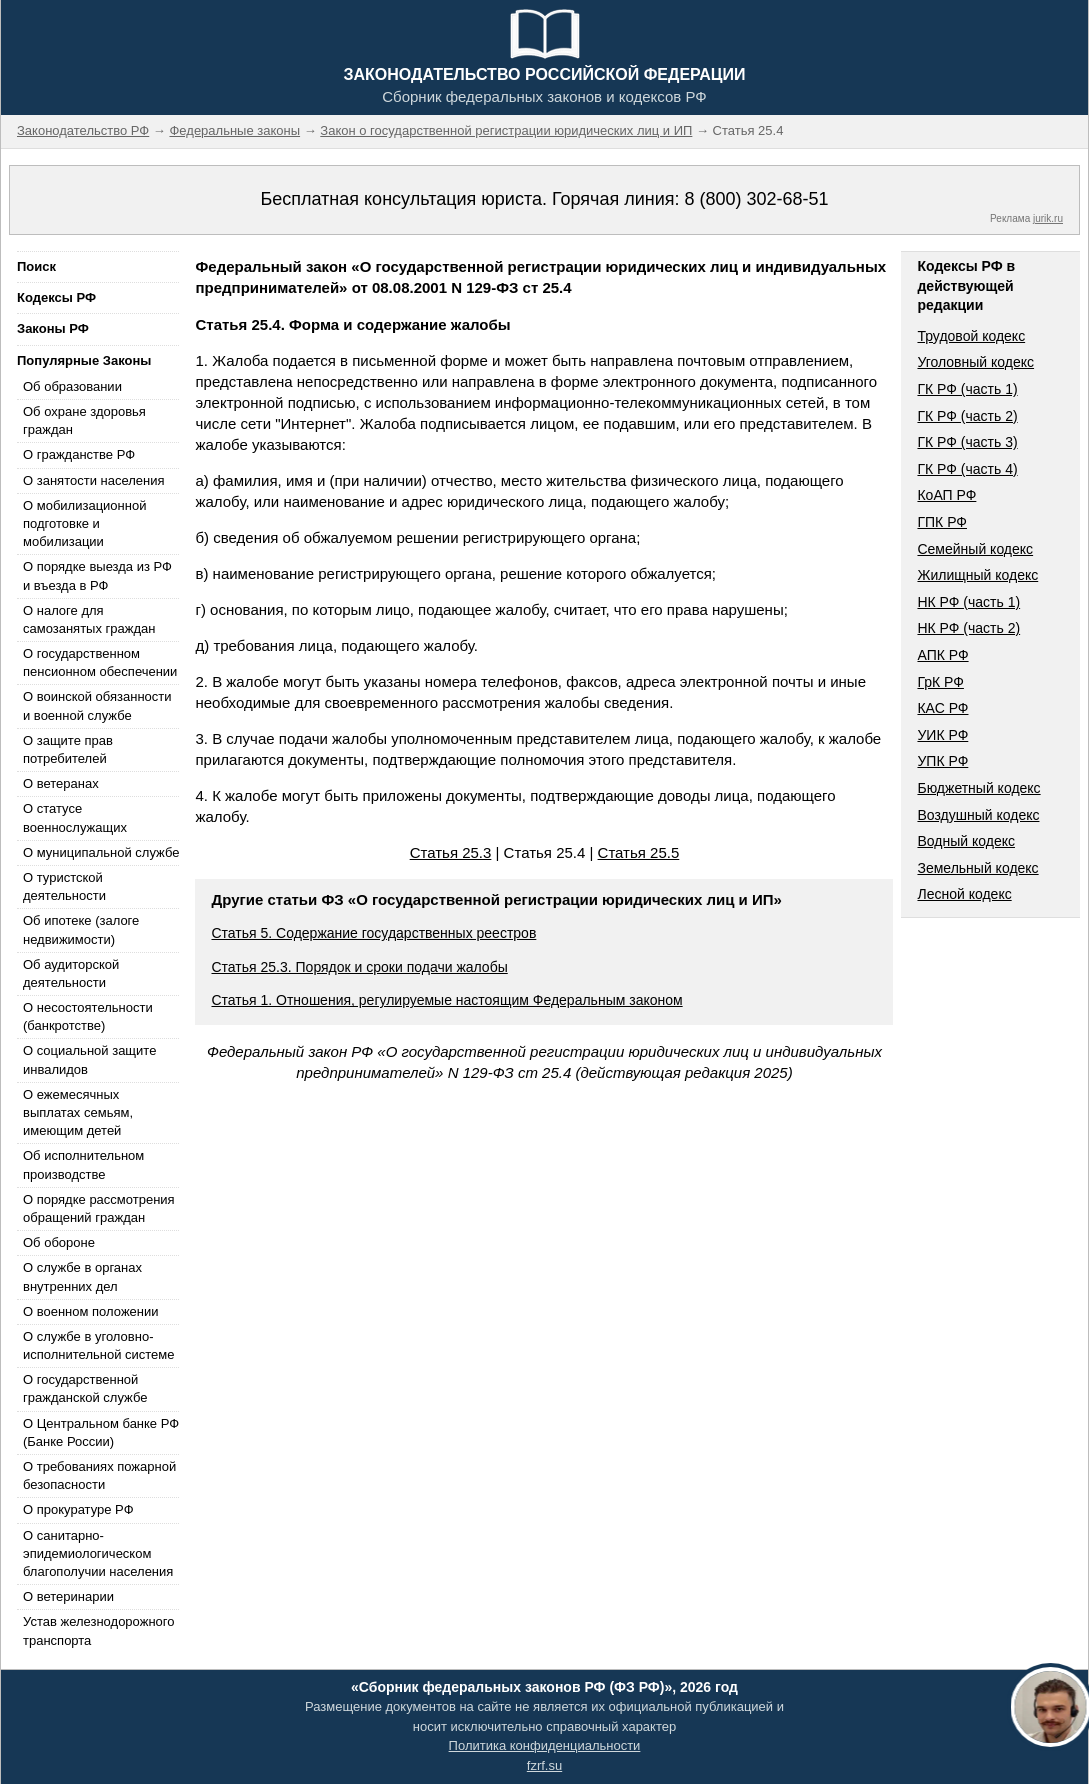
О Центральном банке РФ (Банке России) (101, 1432)
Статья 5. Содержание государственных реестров (373, 933)
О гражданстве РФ (79, 454)
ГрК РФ (940, 682)
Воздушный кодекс (978, 815)
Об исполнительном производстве (83, 1164)
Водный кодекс (966, 841)
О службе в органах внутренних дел (82, 1276)
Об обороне (59, 1242)
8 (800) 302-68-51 (756, 199)
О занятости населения (94, 480)
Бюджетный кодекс (978, 788)
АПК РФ (942, 655)
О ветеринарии (68, 1596)
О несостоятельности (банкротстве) (88, 1016)
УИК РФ (942, 735)
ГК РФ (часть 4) (967, 469)
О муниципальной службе (101, 852)
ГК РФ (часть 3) (967, 442)
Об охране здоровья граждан (84, 420)
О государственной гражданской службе (85, 1388)
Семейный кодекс (975, 549)
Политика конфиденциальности (545, 1745)
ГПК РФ (942, 522)
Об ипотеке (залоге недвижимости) (81, 929)
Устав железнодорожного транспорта (98, 1630)
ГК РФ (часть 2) (967, 416)
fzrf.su (544, 1765)
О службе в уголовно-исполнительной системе (99, 1345)
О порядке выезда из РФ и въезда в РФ (97, 575)
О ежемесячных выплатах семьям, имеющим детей (78, 1112)
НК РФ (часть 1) (968, 602)
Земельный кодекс (977, 868)
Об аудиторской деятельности (71, 973)
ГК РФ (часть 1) (967, 389)
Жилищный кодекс (977, 575)
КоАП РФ (946, 495)
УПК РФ (942, 761)
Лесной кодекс (964, 894)
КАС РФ (942, 708)
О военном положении (91, 1311)
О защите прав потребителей (68, 749)
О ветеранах (61, 783)
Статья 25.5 (639, 852)
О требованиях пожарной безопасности (99, 1475)
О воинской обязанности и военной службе (97, 705)
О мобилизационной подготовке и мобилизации (84, 523)
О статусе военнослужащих (75, 817)
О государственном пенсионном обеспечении (100, 662)
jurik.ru (1048, 218)
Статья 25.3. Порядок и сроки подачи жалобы (359, 967)
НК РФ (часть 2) (968, 628)
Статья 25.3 (451, 852)
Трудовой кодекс (971, 336)
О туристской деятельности (64, 886)
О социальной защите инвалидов (89, 1059)
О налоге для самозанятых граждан (89, 619)
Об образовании (72, 386)
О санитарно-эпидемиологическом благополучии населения (98, 1553)
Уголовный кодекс (975, 362)
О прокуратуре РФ (78, 1509)
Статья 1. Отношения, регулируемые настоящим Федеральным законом (446, 1000)
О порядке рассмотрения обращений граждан (99, 1208)
